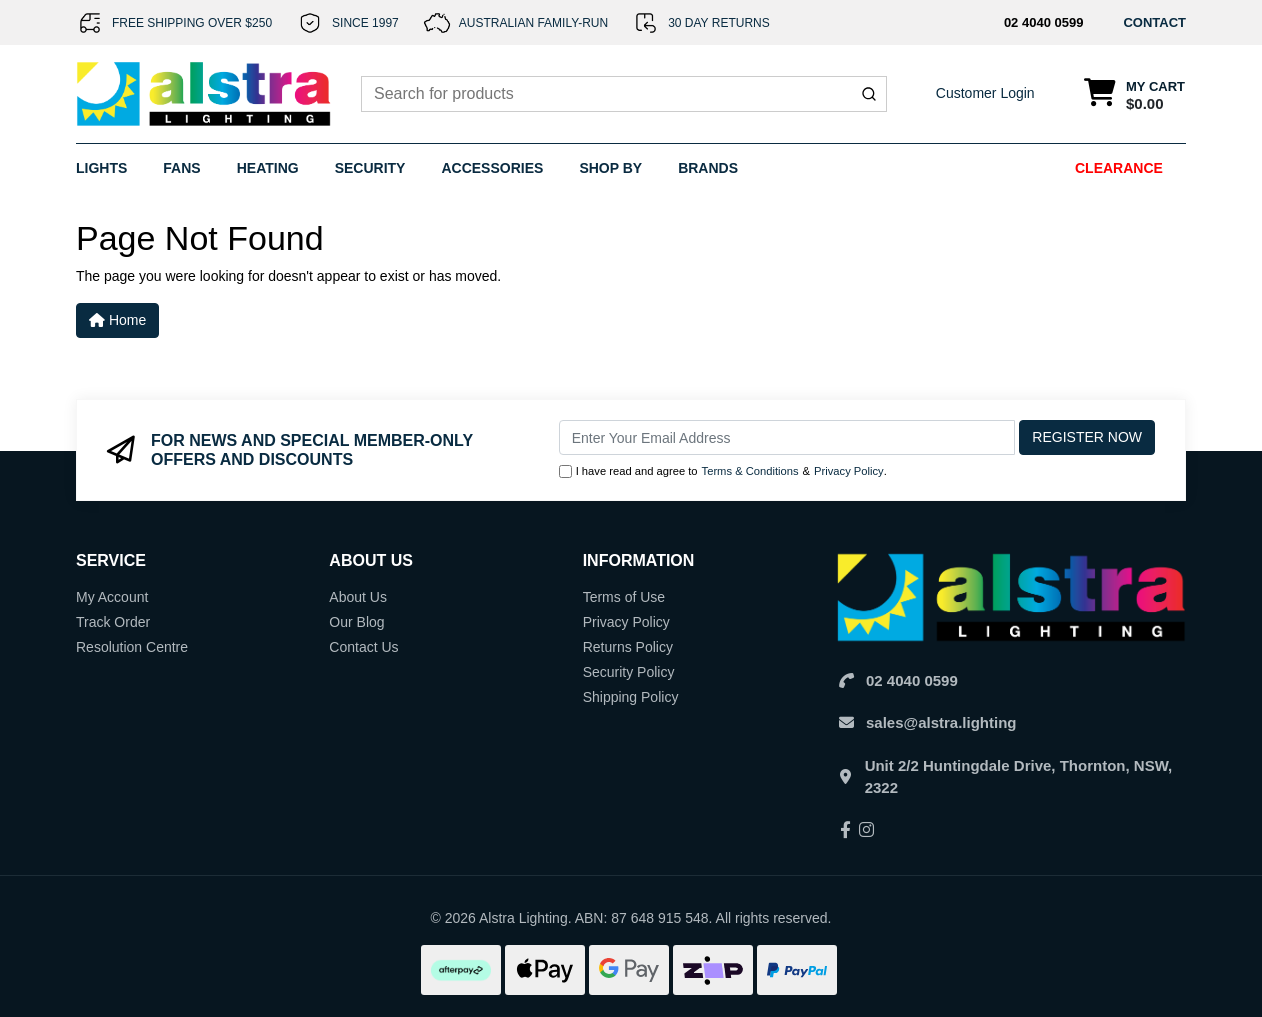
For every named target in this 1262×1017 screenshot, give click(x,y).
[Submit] (869, 94)
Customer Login (985, 93)
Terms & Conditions (750, 471)
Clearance (1119, 168)
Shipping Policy (631, 697)
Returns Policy (628, 647)
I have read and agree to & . (723, 471)
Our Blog (356, 622)
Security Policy (629, 672)
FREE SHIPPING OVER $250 (192, 23)
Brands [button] (708, 168)
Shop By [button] (610, 168)
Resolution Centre (132, 647)
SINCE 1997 (365, 23)
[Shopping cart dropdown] (1134, 94)
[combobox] (624, 94)
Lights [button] (101, 168)
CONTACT (1154, 22)
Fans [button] (181, 168)
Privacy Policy (849, 471)
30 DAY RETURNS (719, 23)
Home (117, 320)
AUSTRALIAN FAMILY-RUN (533, 23)
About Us (358, 597)
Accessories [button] (492, 168)
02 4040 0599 (1044, 22)
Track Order (113, 622)
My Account (112, 597)
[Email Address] (787, 437)
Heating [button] (268, 168)
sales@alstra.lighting (941, 722)
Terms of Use (624, 597)
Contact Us (363, 647)
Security (370, 168)
